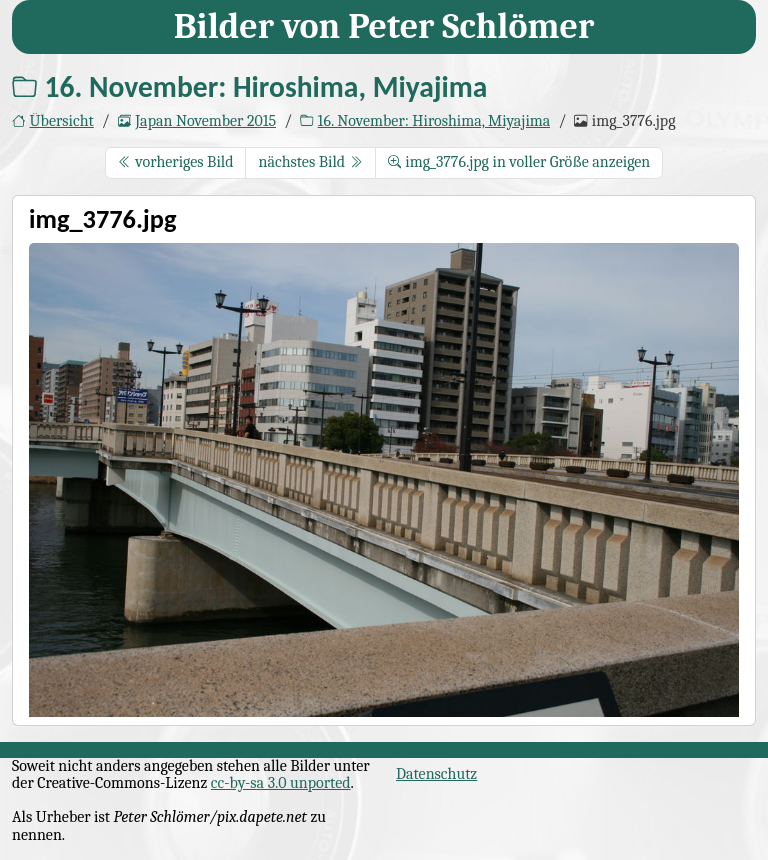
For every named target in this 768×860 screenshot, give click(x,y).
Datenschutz (436, 774)
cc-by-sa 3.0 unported (281, 783)
